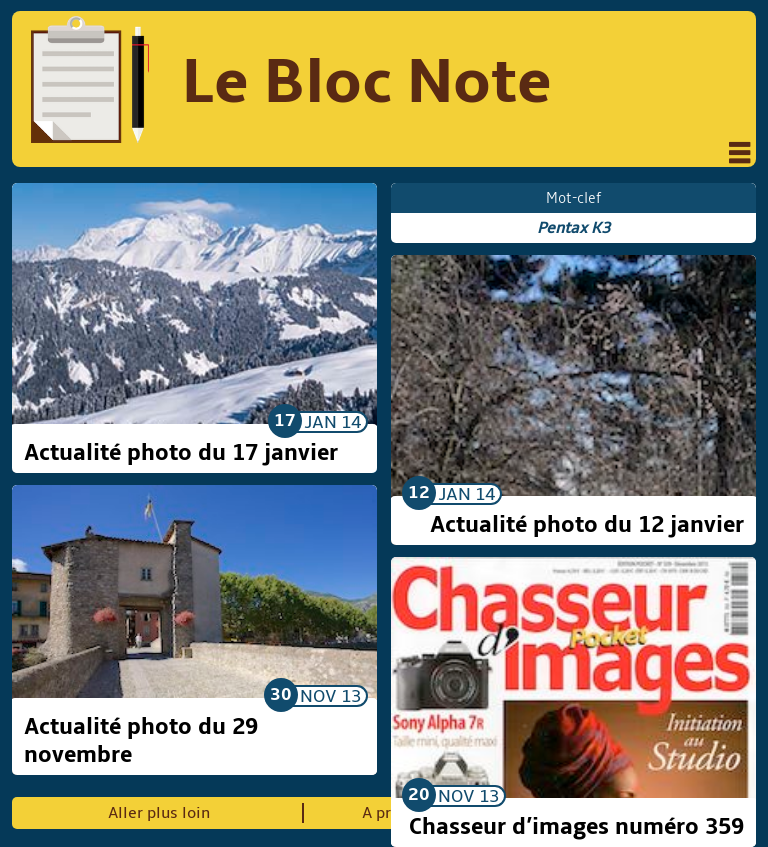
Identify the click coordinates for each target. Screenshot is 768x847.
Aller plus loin (159, 813)
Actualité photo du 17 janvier (181, 453)
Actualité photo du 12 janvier (587, 525)
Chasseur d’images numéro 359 (576, 827)
